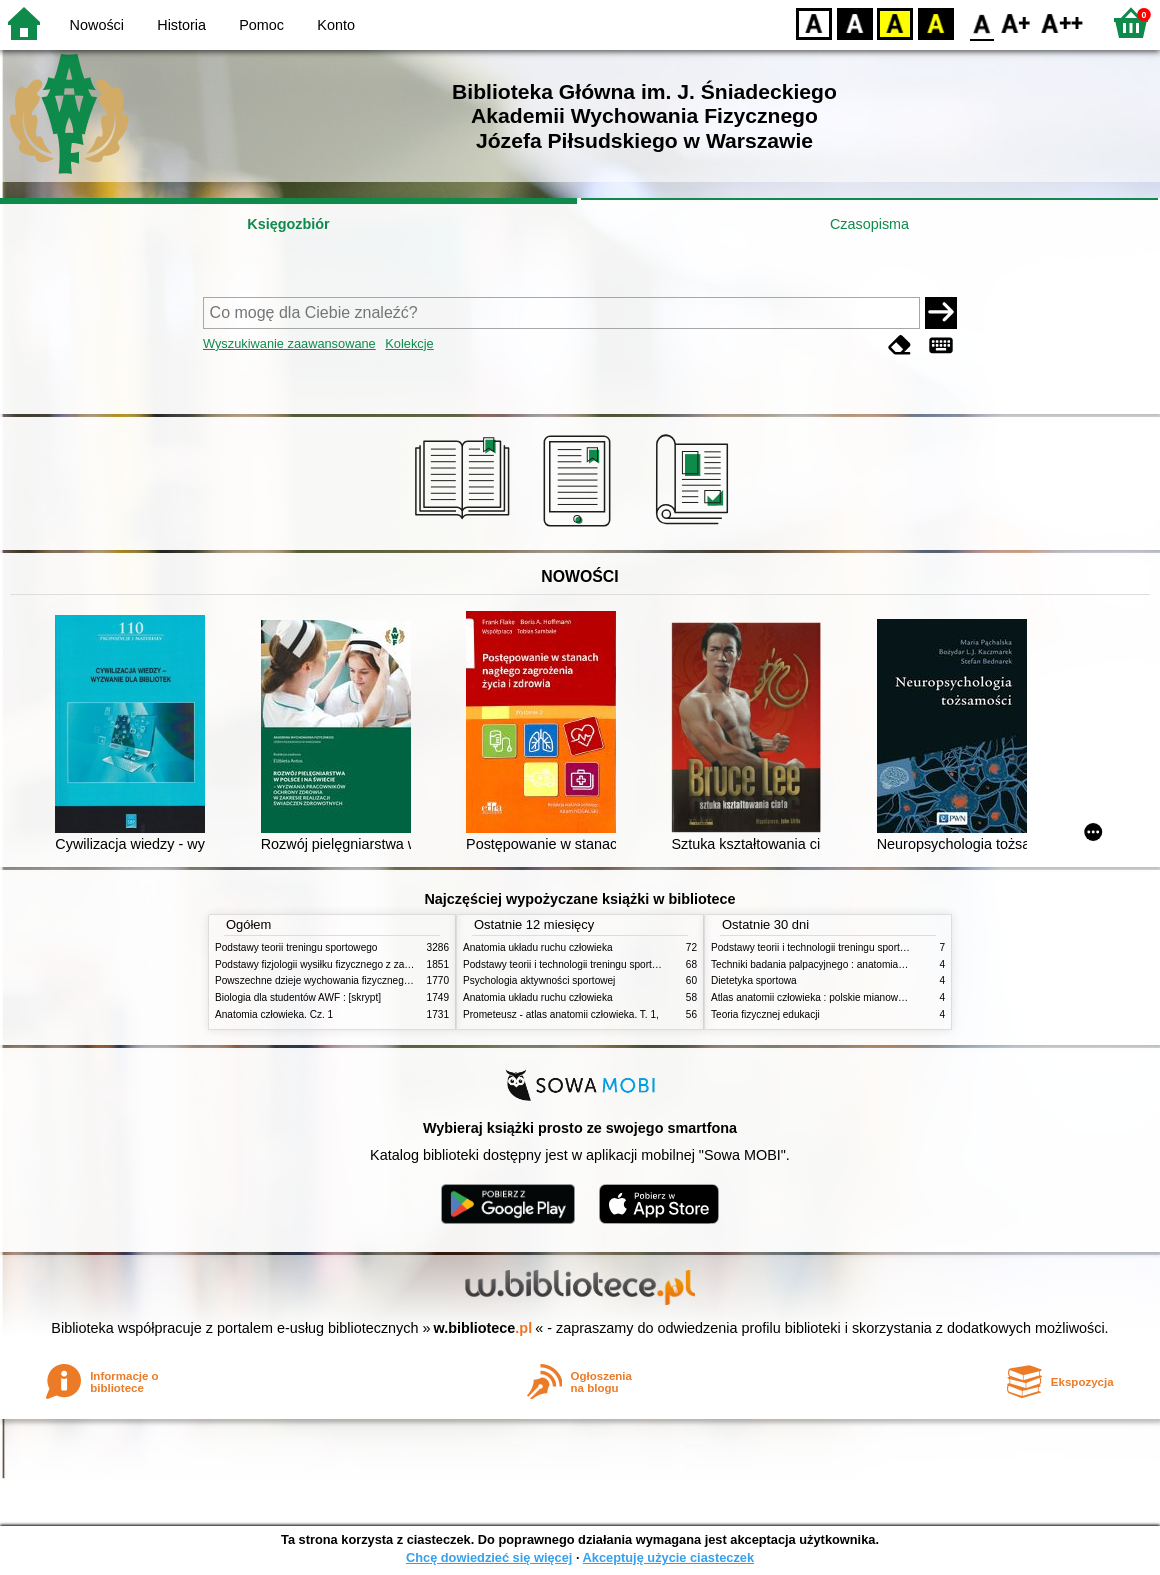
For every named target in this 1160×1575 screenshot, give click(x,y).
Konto (336, 25)
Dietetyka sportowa (754, 980)
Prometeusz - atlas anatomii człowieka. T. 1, (561, 1014)
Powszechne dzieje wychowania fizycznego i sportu (330, 980)
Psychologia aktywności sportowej (539, 980)
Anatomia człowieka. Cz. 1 (274, 1014)
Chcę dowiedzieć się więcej (489, 1557)
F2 (1062, 22)
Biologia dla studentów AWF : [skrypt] (298, 997)
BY (935, 22)
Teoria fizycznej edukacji (765, 1014)
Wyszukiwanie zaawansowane (289, 343)
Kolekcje (409, 343)
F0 (981, 22)
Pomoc (261, 25)
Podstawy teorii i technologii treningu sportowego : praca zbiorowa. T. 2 (621, 964)
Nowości (97, 25)
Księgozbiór (288, 224)
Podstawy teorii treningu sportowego (296, 947)
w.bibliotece (483, 1328)
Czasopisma (869, 224)
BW (855, 22)
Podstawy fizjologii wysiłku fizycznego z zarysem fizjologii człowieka (366, 964)
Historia (181, 25)
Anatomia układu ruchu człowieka (538, 947)
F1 (1016, 22)
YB (894, 22)
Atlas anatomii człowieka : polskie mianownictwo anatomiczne (849, 997)
